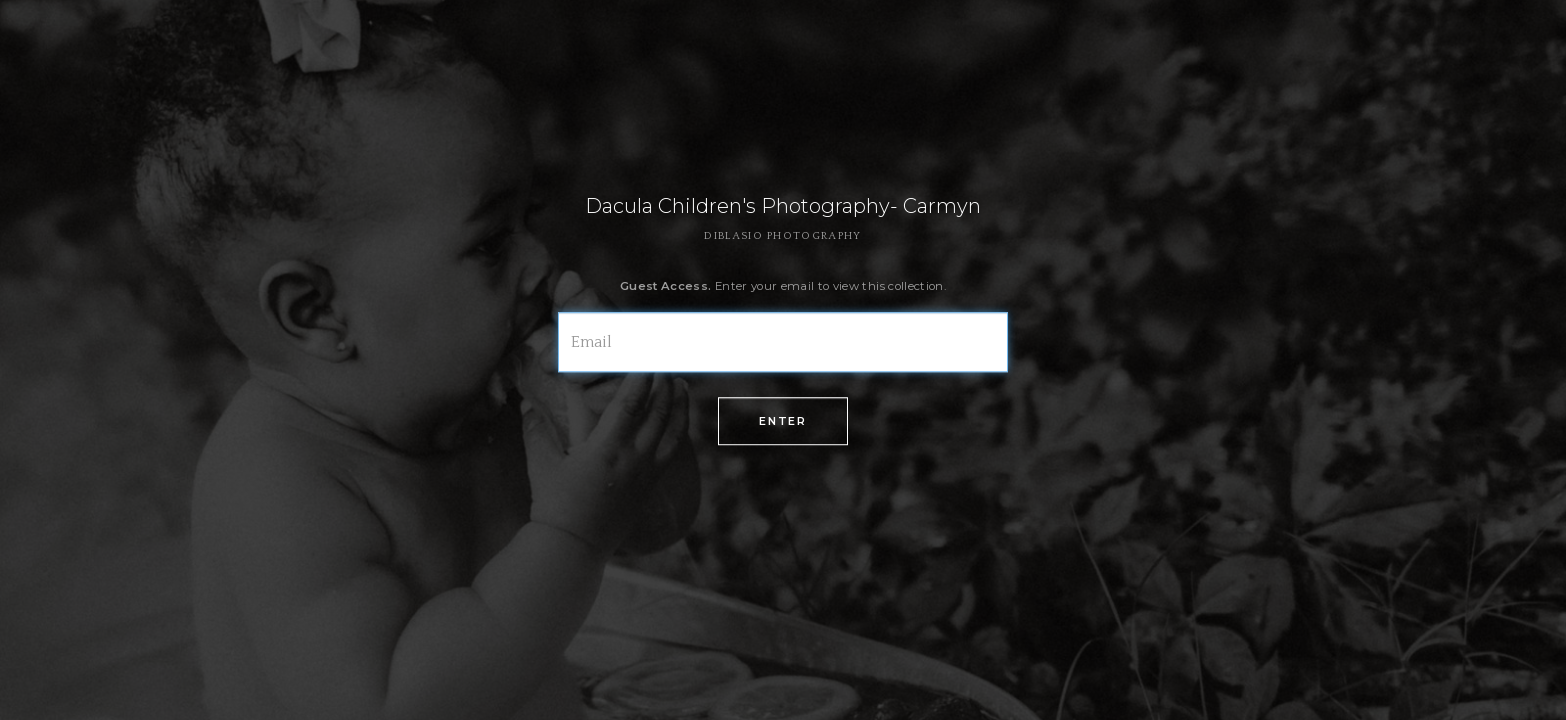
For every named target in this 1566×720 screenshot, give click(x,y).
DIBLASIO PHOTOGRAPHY (782, 236)
